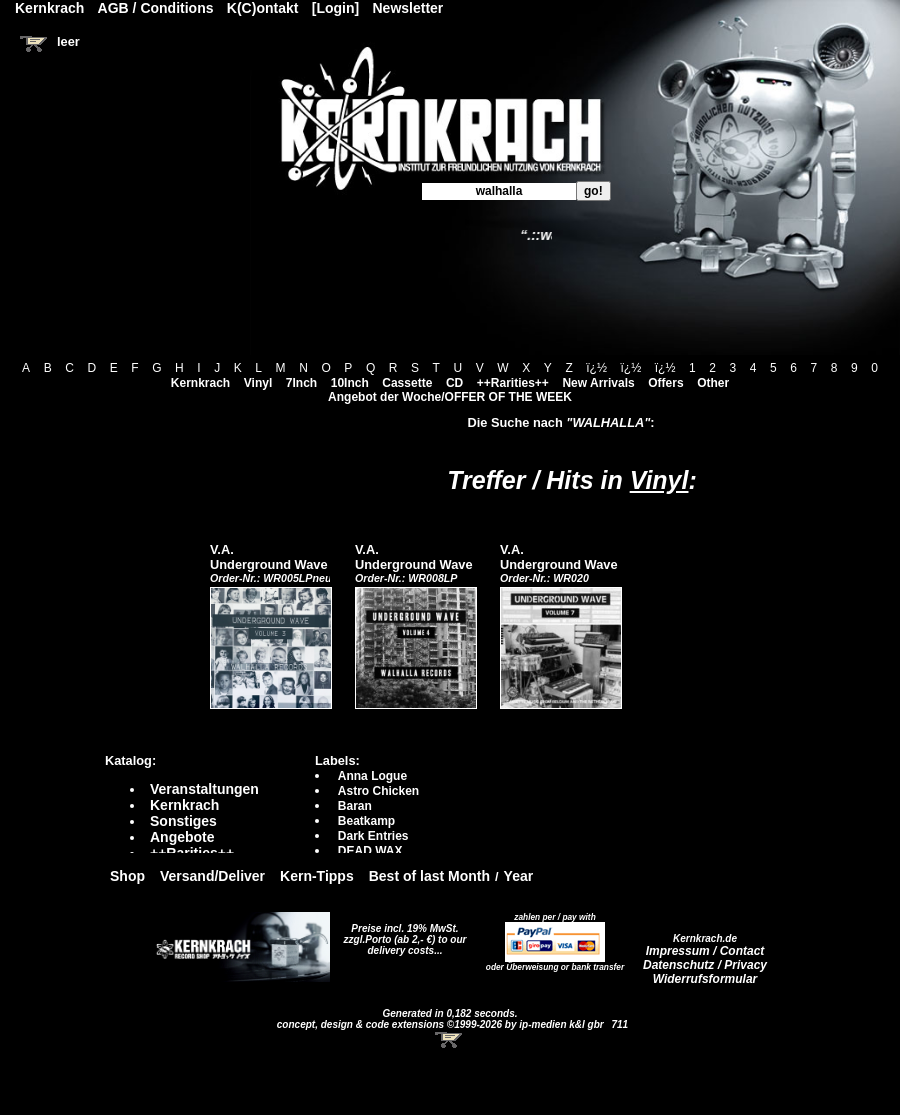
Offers (665, 383)
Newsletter (408, 8)
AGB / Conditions (156, 8)
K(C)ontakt (263, 8)
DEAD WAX (370, 851)
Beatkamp (366, 821)
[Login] (335, 8)
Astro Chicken (378, 791)
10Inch (350, 383)
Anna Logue (372, 776)
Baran (355, 806)
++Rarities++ (513, 383)
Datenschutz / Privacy (705, 965)
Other (713, 383)
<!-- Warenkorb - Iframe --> (450, 1040)
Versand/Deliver (212, 876)
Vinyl (258, 383)
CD (454, 383)
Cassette (407, 383)
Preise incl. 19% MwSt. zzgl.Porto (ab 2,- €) (401, 934)
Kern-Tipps (317, 876)
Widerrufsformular (705, 979)
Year (519, 876)
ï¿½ (596, 368)
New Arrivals (598, 383)
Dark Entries (373, 836)
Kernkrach (200, 383)
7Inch (301, 383)
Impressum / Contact (705, 951)
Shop (127, 876)
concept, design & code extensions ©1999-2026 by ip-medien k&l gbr (442, 1024)
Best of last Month (429, 876)
